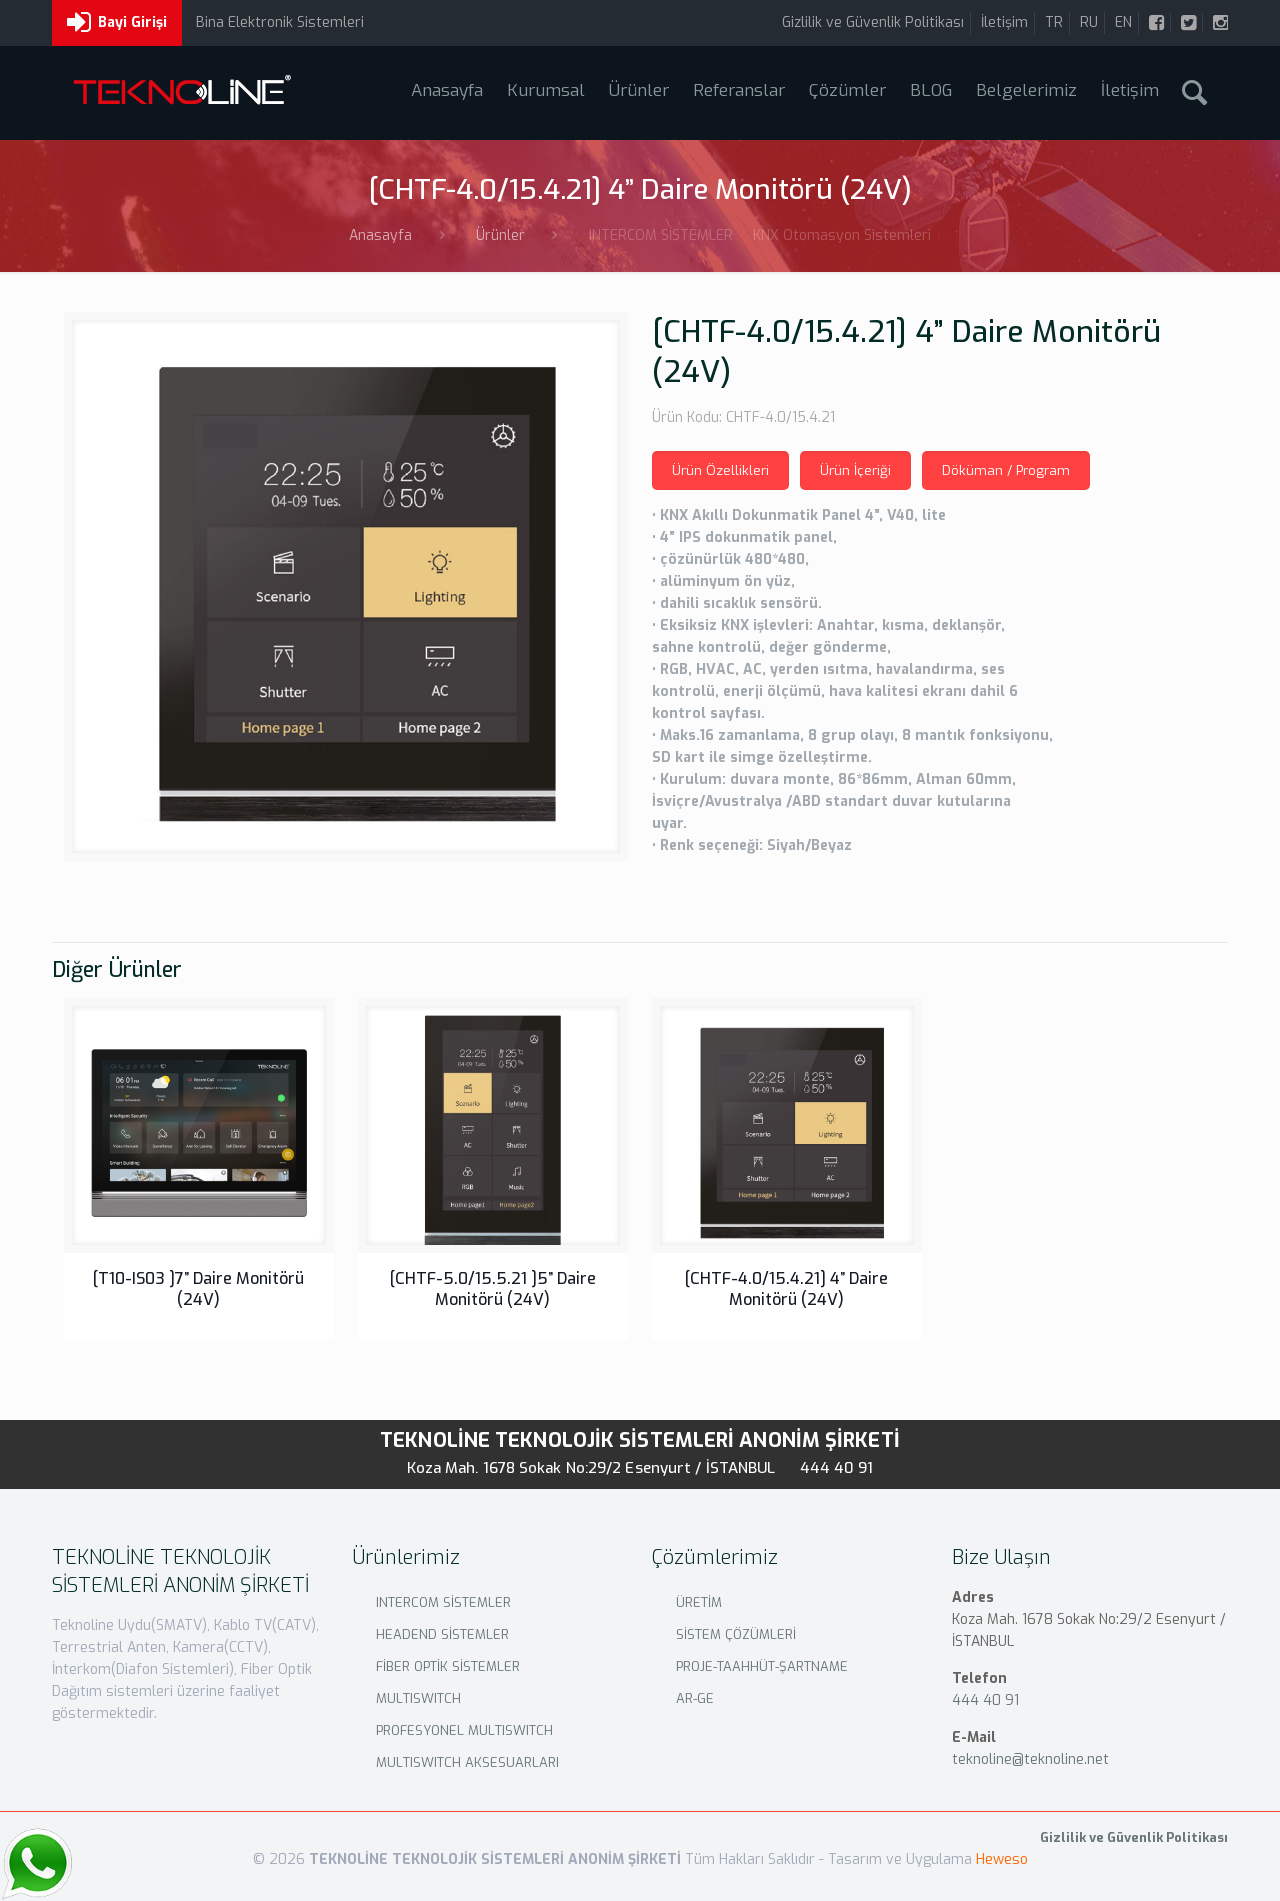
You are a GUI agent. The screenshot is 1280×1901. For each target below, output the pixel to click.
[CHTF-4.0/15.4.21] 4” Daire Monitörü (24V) (786, 1289)
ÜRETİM (699, 1602)
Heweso (1002, 1859)
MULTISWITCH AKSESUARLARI (467, 1762)
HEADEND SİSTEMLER (442, 1634)
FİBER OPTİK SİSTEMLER (448, 1666)
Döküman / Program (1006, 470)
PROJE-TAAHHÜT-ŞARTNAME (762, 1666)
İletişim (1004, 22)
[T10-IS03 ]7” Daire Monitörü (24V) (198, 1289)
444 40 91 (837, 1468)
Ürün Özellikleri (720, 470)
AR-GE (695, 1698)
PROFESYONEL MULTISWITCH (464, 1730)
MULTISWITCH (418, 1698)
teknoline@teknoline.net (1030, 1759)
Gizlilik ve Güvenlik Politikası (873, 22)
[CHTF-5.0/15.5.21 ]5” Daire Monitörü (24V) (493, 1289)
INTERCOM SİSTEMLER (443, 1602)
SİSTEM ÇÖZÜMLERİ (736, 1634)
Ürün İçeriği (855, 470)
